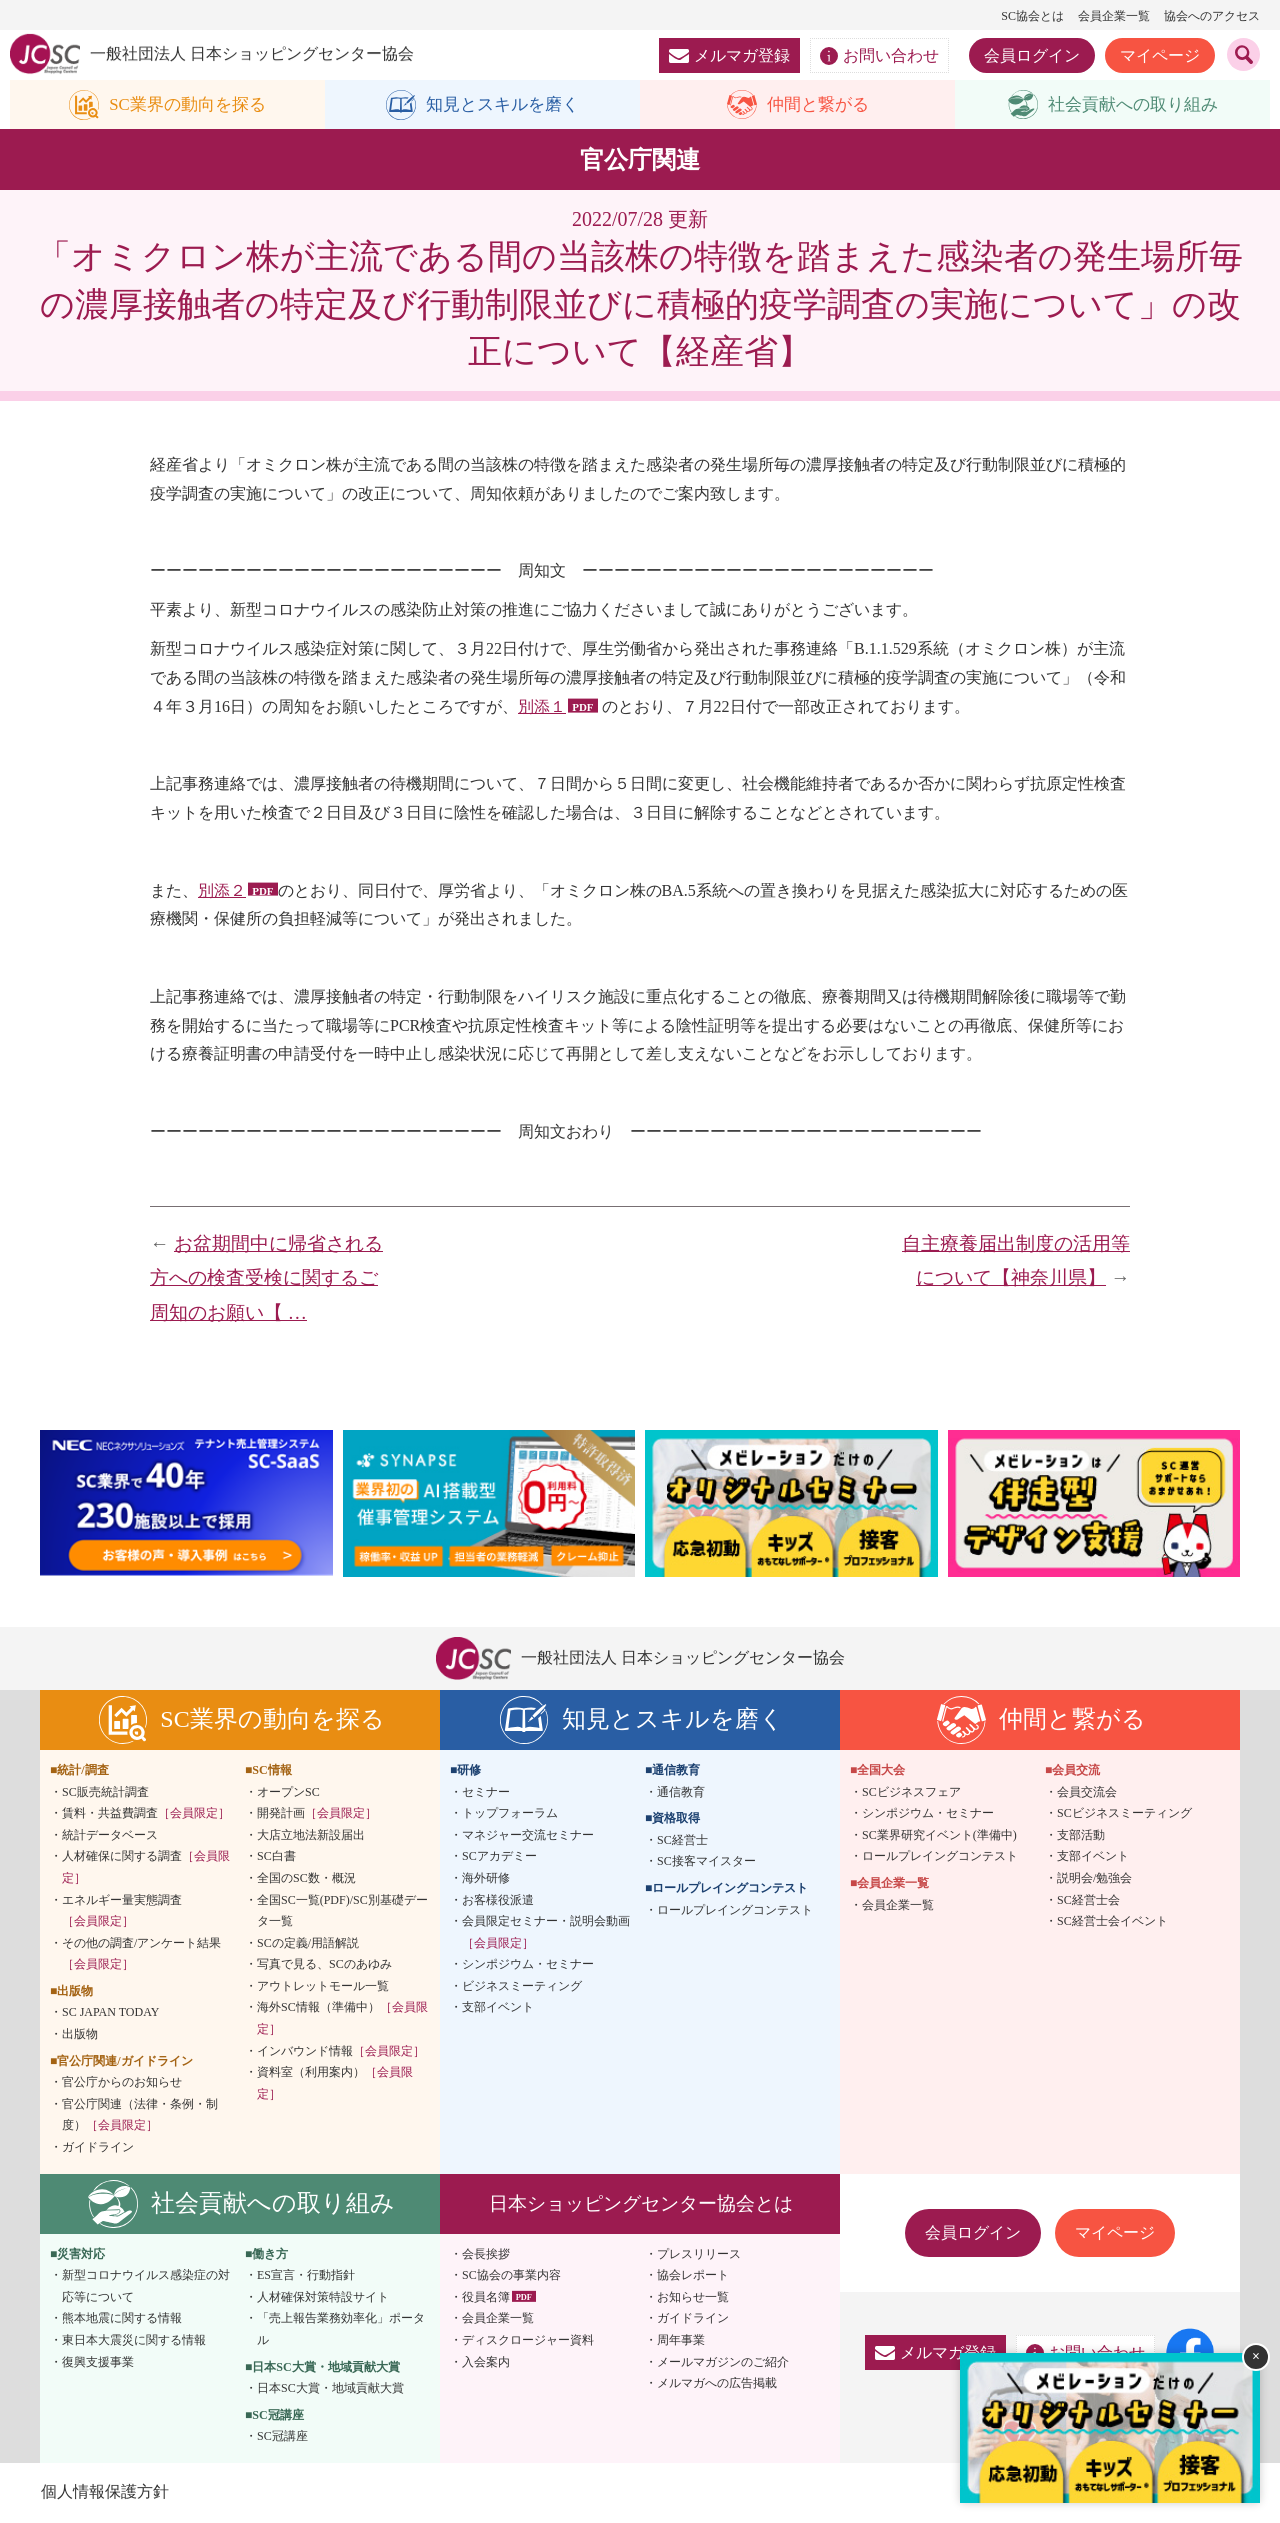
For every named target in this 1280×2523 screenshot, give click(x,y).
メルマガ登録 (729, 55)
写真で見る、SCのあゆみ (324, 1965)
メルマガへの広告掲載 (717, 2384)
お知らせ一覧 (693, 2298)
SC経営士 (682, 1841)
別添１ (542, 707)
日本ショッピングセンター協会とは (641, 2204)
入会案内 (486, 2363)
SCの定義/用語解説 (308, 1944)
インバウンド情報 (341, 2052)
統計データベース (110, 1836)
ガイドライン (98, 2148)
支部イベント (498, 2009)
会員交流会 (1087, 1793)
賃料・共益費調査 (146, 1814)
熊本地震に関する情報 (122, 2319)
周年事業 (681, 2341)
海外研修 (486, 1879)
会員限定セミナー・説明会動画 (546, 1933)
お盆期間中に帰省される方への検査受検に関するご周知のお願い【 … (266, 1279)
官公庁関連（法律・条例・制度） (140, 2116)
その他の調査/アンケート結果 (141, 1955)
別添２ (222, 891)
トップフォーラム (510, 1814)
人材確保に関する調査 (146, 1868)
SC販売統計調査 (105, 1793)
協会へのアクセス (1212, 16)
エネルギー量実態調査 (122, 1912)
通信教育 (681, 1793)
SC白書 (276, 1857)
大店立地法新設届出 (311, 1836)
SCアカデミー (499, 1857)
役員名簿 (486, 2298)
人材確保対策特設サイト (323, 2298)
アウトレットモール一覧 (323, 1987)
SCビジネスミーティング (1124, 1814)
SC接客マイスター (706, 1862)
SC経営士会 (1088, 1901)
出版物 (80, 2035)
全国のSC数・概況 (306, 1879)
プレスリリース (699, 2255)
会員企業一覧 (1114, 16)
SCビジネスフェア (911, 1793)
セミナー (486, 1793)
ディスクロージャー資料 (528, 2341)
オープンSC (288, 1793)
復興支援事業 (98, 2363)
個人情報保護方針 (104, 2492)
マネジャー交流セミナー (528, 1836)
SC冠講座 (282, 2437)
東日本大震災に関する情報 (134, 2341)
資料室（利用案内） (335, 2084)
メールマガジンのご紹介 (723, 2363)
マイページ (1160, 55)
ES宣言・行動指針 (306, 2276)
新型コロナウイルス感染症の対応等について (146, 2287)
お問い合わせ (879, 56)
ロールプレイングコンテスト (735, 1911)
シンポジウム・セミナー (528, 1965)
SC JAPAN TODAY (110, 2014)
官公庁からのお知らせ (122, 2083)
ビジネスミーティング (522, 1987)
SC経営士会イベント (1112, 1922)
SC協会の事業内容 (511, 2276)
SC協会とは (1032, 16)
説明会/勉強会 (1094, 1879)
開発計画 (317, 1814)
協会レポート (693, 2276)
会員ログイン (1032, 55)
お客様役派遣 (498, 1901)
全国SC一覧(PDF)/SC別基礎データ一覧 (342, 1912)
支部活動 (1081, 1836)
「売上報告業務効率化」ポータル (341, 2330)
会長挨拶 (486, 2255)
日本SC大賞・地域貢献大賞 (330, 2389)
